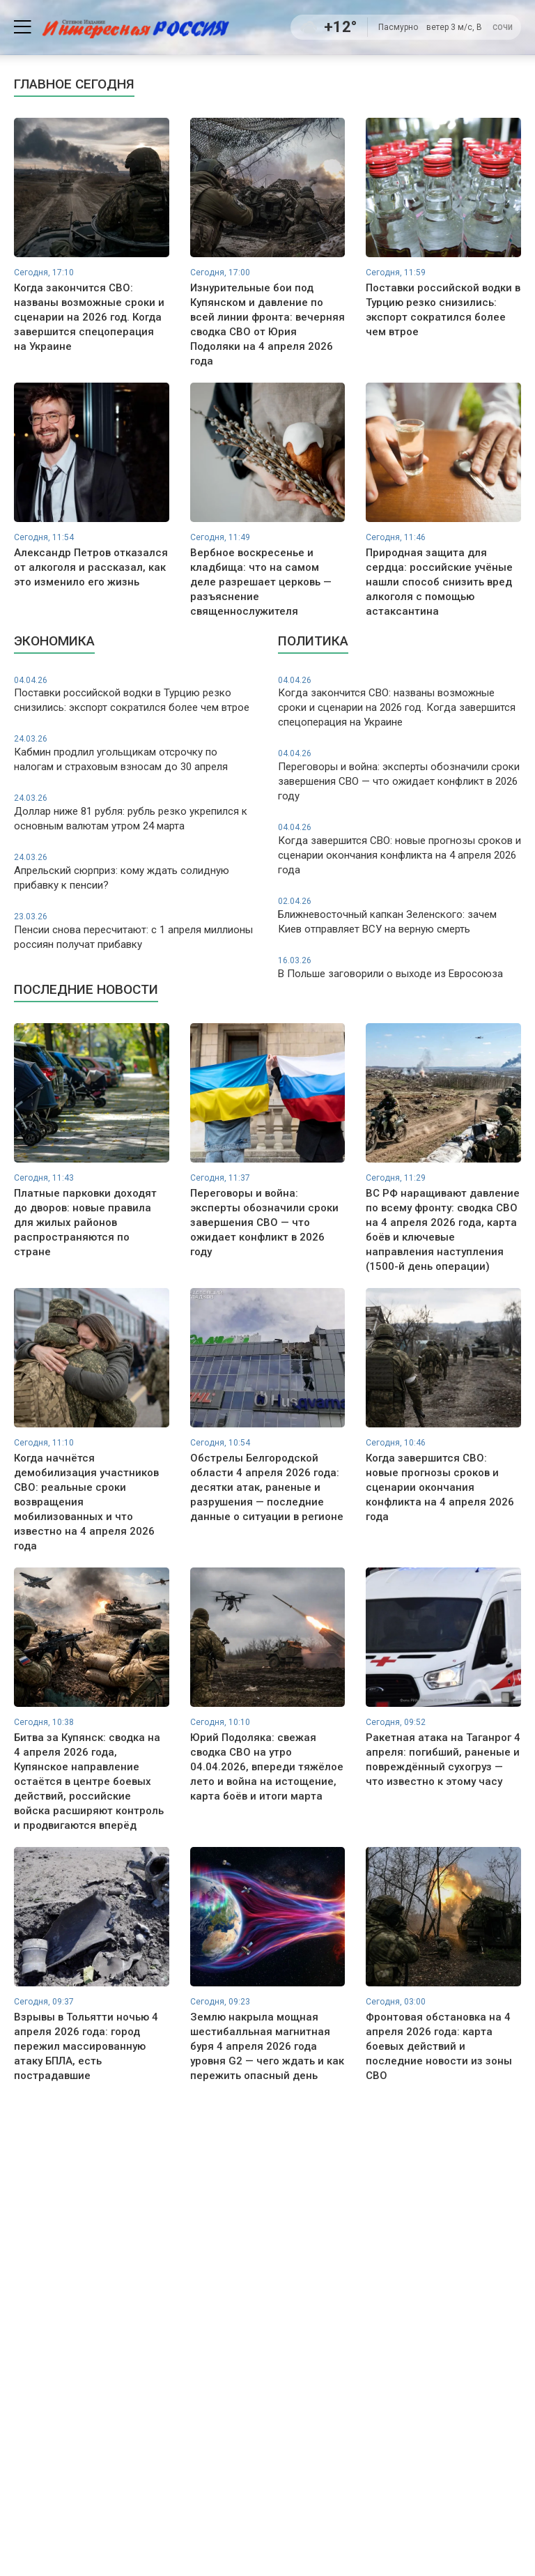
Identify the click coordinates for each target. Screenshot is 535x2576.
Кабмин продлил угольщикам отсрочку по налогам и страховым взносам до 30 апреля (135, 753)
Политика (313, 641)
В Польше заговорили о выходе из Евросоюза (399, 967)
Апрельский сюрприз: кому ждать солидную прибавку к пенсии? (135, 871)
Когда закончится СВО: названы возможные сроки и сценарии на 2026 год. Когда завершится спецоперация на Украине (399, 702)
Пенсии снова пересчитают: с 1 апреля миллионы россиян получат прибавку (135, 931)
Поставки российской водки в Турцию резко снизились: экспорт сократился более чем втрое (135, 694)
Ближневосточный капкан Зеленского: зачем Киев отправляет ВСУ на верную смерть (399, 915)
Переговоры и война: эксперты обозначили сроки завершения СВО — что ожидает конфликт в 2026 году (399, 775)
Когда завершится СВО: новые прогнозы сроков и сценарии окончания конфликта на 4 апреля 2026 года (399, 849)
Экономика (54, 641)
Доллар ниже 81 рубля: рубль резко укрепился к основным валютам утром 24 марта (135, 812)
